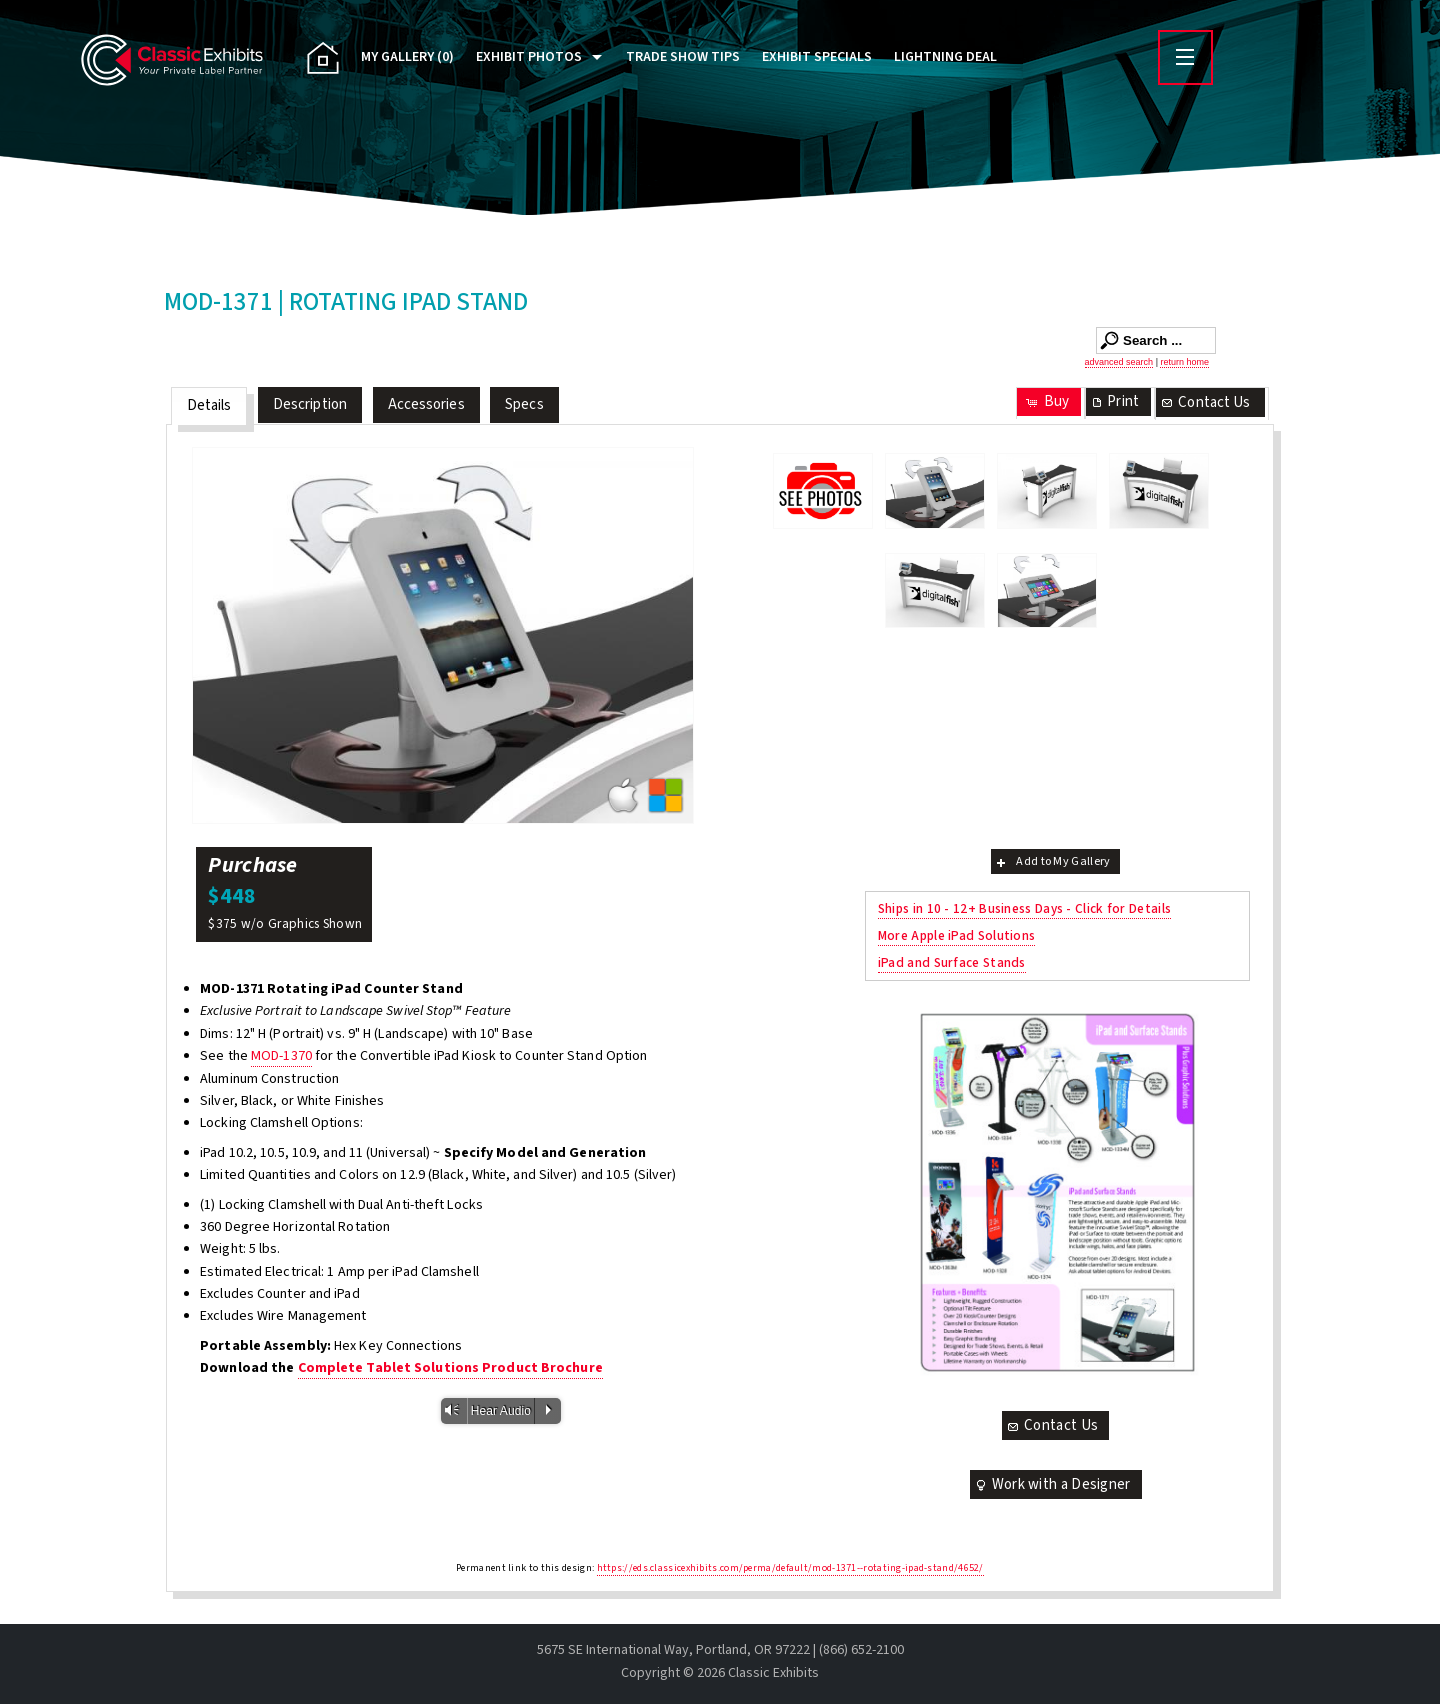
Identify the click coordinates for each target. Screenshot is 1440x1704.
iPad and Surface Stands (952, 962)
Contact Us (1205, 402)
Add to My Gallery (1051, 861)
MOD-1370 (281, 1056)
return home (1184, 362)
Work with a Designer (1052, 1484)
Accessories (426, 404)
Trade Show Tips (683, 57)
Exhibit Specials (817, 57)
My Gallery (407, 57)
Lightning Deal (945, 57)
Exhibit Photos (529, 57)
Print (1114, 401)
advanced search (1119, 362)
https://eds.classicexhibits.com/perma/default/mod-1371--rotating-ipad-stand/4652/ (790, 1568)
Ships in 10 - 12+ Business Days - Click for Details (1024, 908)
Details (209, 405)
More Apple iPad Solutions (957, 935)
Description (310, 404)
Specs (524, 404)
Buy (1046, 401)
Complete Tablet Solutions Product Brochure (450, 1368)
